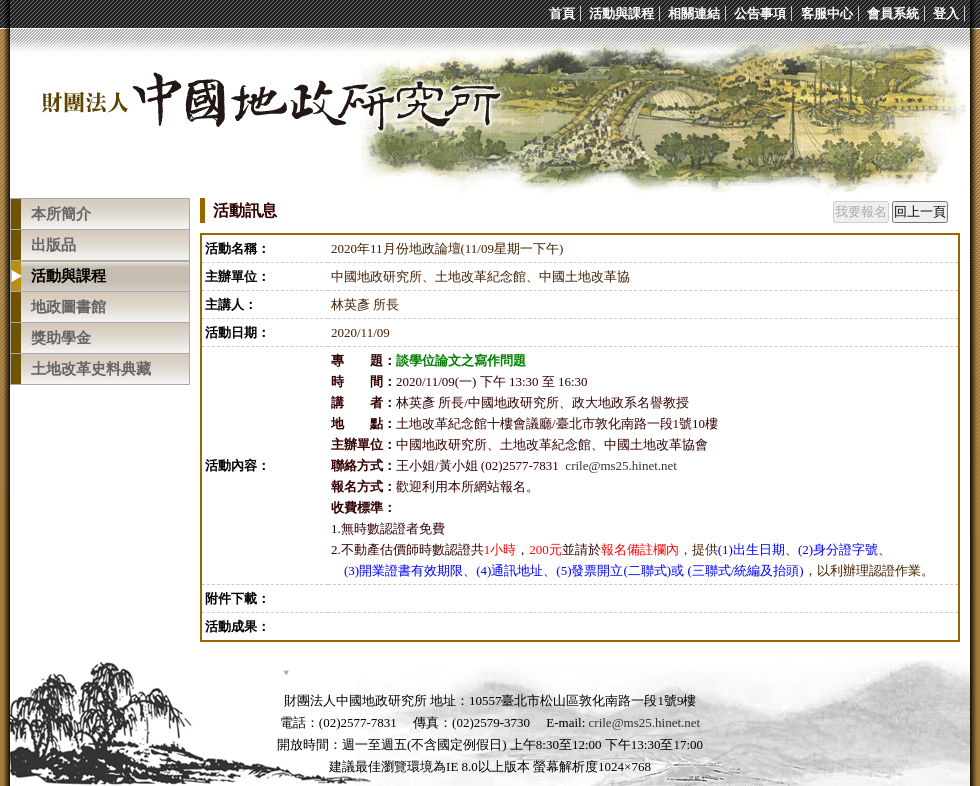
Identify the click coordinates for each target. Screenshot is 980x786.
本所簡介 (61, 214)
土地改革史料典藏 (91, 369)
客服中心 (827, 13)
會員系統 (893, 13)
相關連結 (694, 13)
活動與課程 (621, 13)
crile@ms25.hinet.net (621, 465)
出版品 (53, 245)
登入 (946, 13)
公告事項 (760, 13)
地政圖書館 (68, 307)
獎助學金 (61, 338)
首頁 (562, 13)
